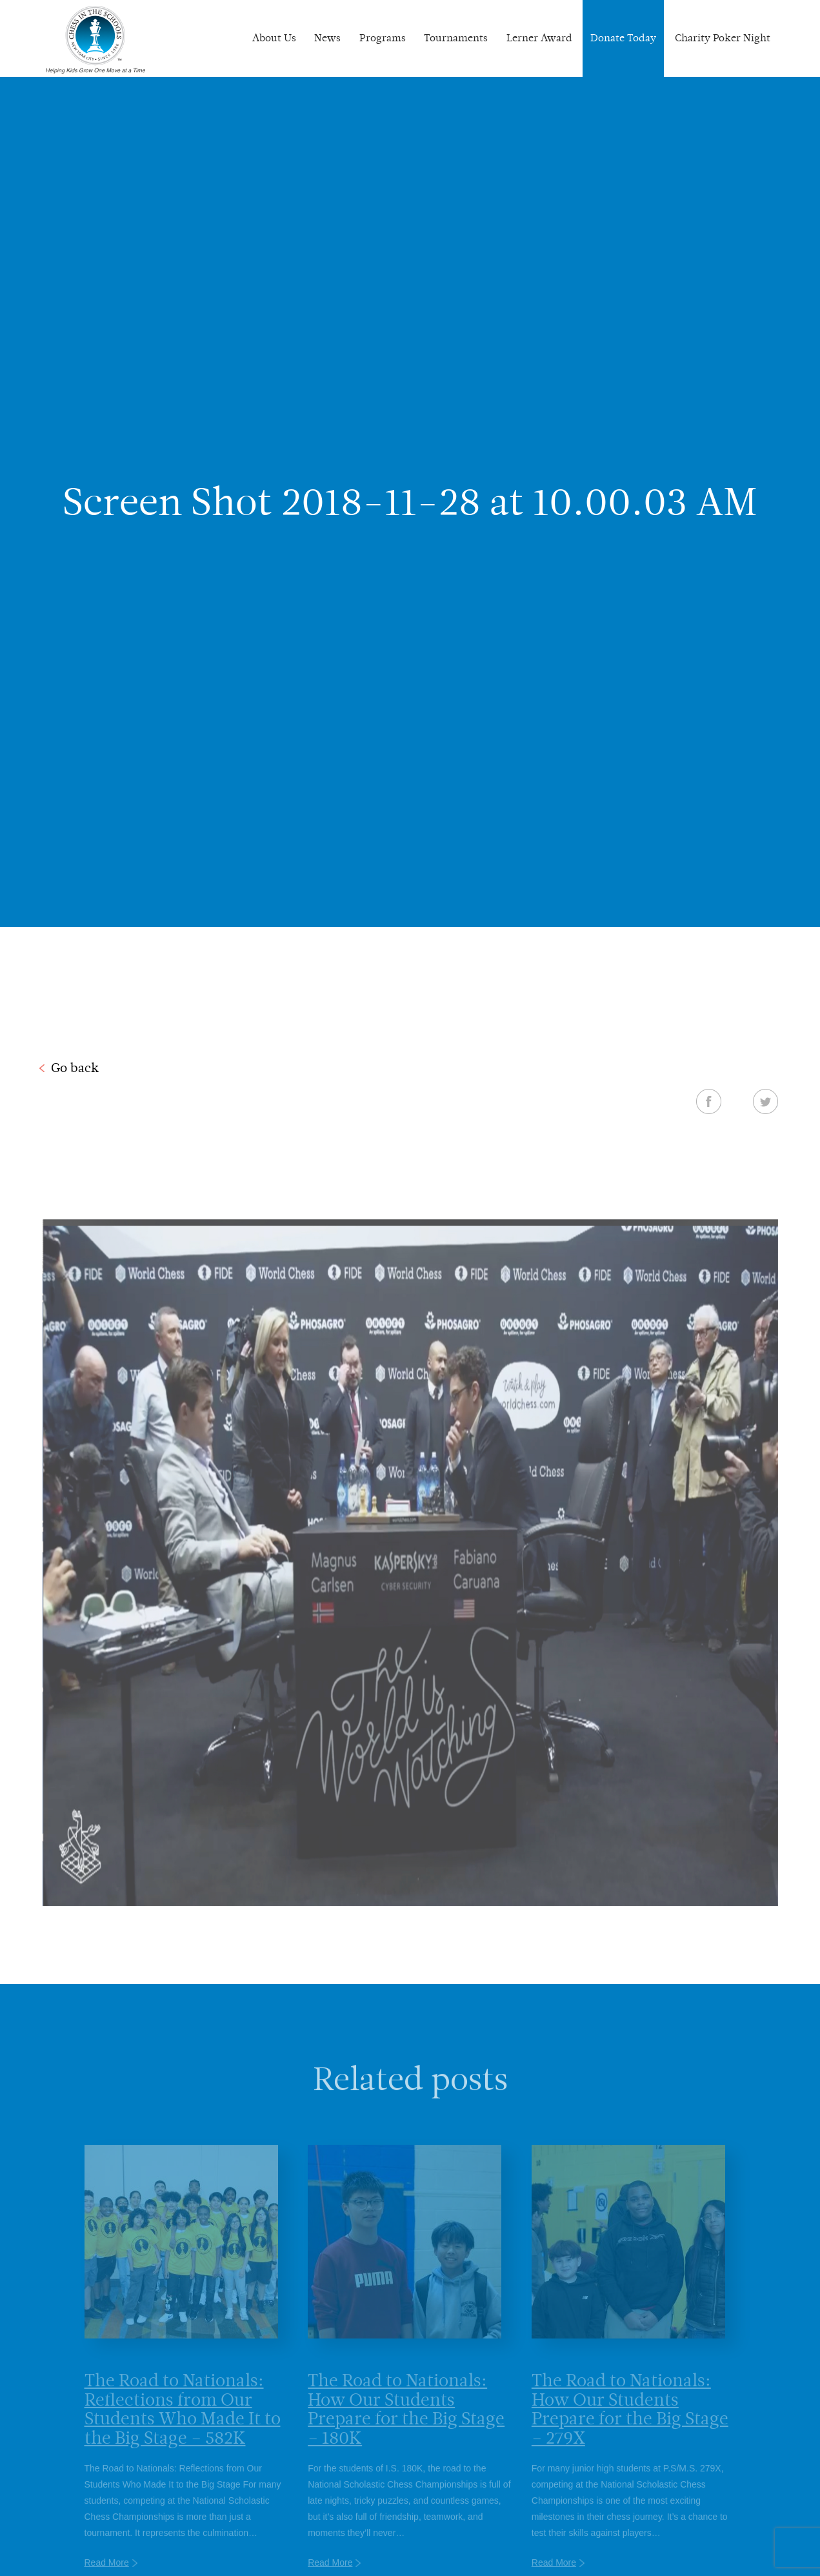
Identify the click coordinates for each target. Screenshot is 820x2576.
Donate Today (623, 37)
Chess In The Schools (95, 40)
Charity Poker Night (722, 37)
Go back (75, 1068)
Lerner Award (539, 37)
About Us (274, 37)
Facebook (708, 1101)
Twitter (765, 1101)
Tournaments (456, 37)
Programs (382, 37)
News (327, 37)
